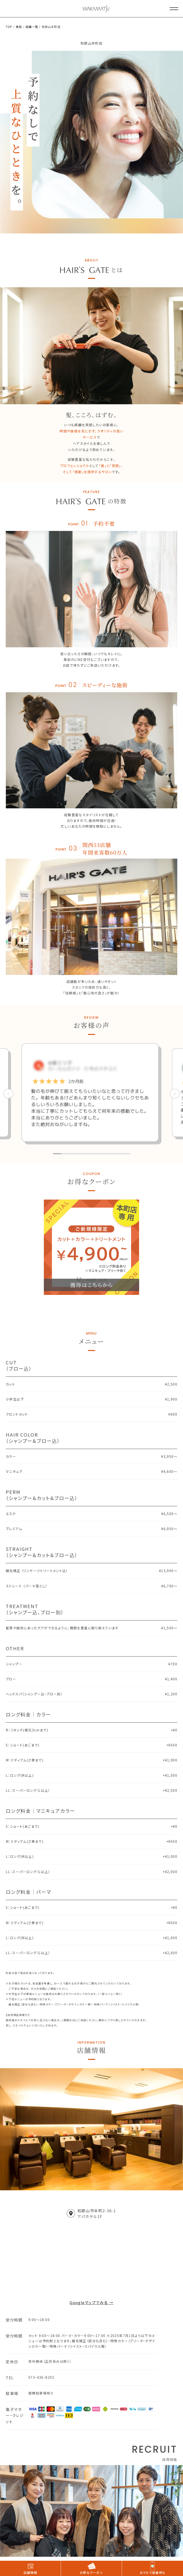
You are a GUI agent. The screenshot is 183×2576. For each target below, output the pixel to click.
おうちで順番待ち (152, 2568)
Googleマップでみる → (91, 2302)
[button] (57, 1153)
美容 (19, 27)
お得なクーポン (91, 2568)
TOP (9, 27)
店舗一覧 (31, 27)
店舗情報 (30, 2568)
